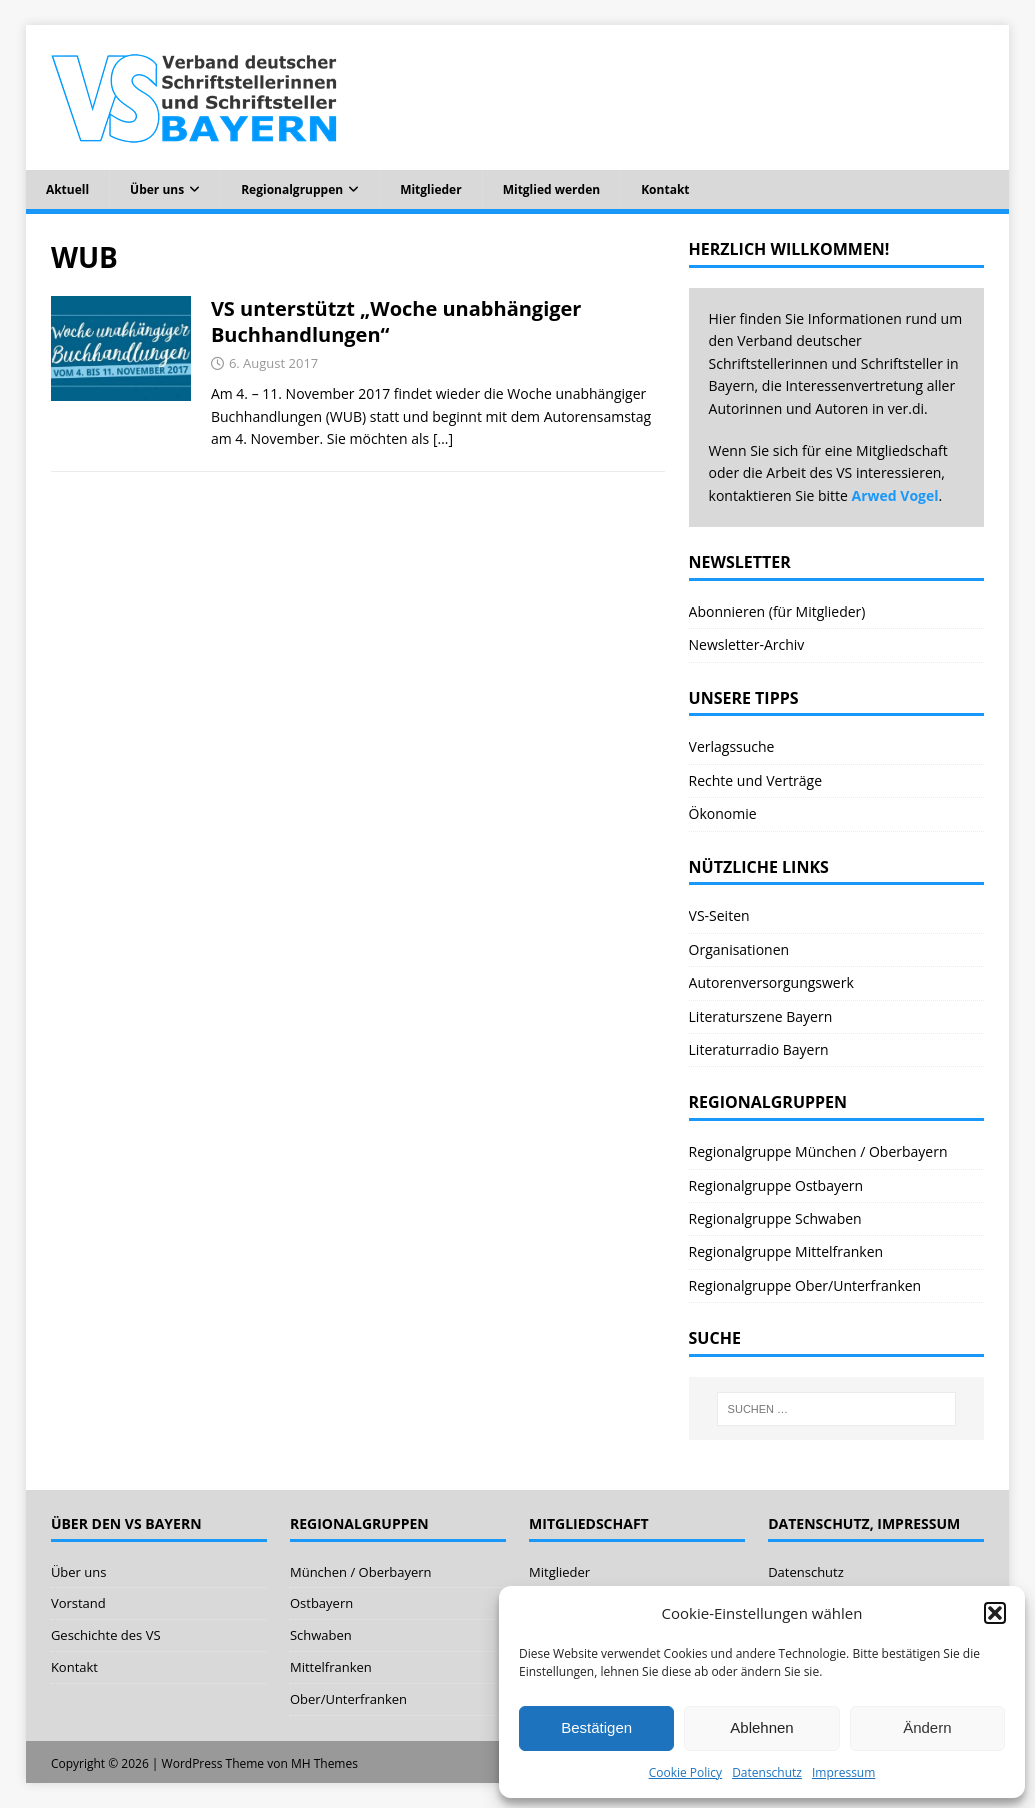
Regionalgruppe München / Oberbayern (818, 1151)
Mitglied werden (551, 189)
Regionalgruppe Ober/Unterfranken (805, 1285)
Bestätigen (596, 1727)
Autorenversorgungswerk (771, 982)
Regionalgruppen (292, 189)
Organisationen (739, 949)
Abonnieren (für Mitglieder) (777, 611)
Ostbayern (321, 1603)
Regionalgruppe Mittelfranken (786, 1251)
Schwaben (321, 1635)
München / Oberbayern (361, 1572)
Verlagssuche (732, 746)
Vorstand (78, 1603)
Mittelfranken (331, 1667)
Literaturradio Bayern (759, 1049)
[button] (995, 1613)
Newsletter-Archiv (747, 644)
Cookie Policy (685, 1772)
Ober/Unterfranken (348, 1699)
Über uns (157, 189)
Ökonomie (723, 813)
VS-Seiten (719, 915)
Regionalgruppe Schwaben (775, 1218)
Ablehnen (761, 1727)
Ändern (927, 1727)
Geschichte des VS (106, 1635)
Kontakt (665, 189)
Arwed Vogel (895, 495)
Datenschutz (767, 1772)
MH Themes (324, 1763)
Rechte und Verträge (756, 780)
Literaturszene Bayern (761, 1016)
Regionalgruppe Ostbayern (776, 1185)
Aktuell (67, 189)
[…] (443, 438)
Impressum (843, 1772)
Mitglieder (431, 189)
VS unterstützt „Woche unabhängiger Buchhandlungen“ (396, 321)
